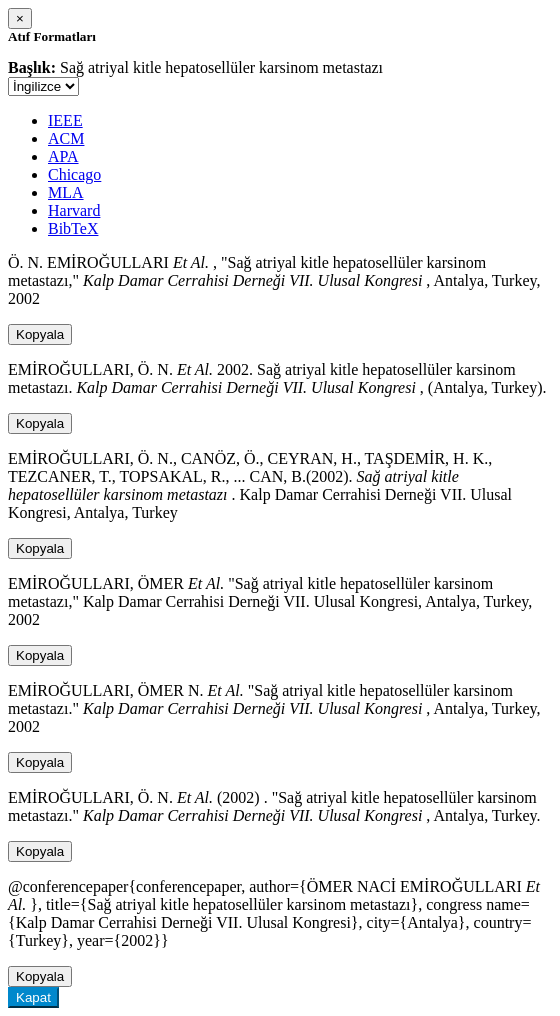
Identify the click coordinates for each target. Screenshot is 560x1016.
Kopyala (40, 334)
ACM (66, 138)
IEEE (65, 120)
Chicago (74, 174)
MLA (66, 192)
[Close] (20, 18)
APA (63, 156)
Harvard (74, 210)
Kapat (33, 997)
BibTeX (73, 228)
